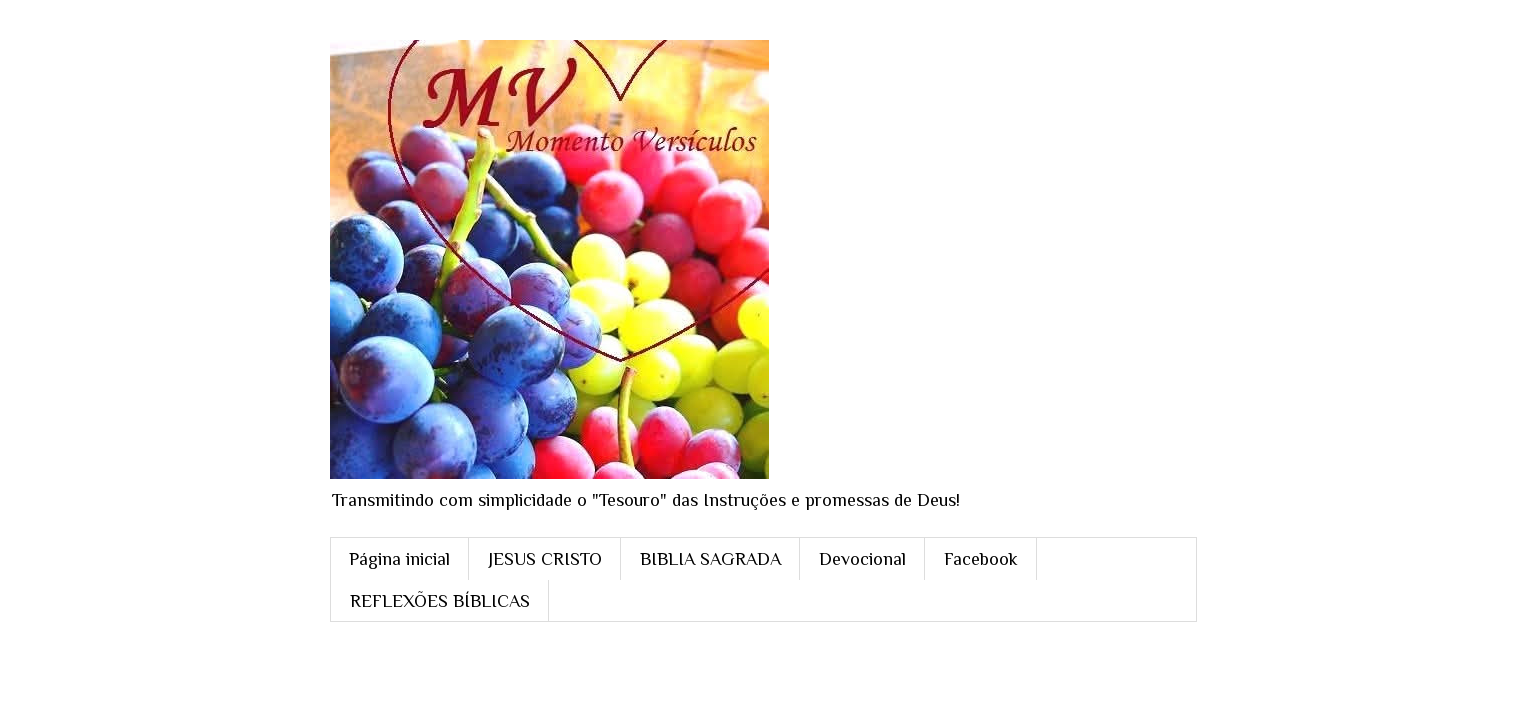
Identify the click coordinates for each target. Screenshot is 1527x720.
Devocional (862, 559)
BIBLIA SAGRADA (710, 559)
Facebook (981, 559)
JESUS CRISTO (545, 559)
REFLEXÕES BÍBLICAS (440, 601)
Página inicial (399, 559)
